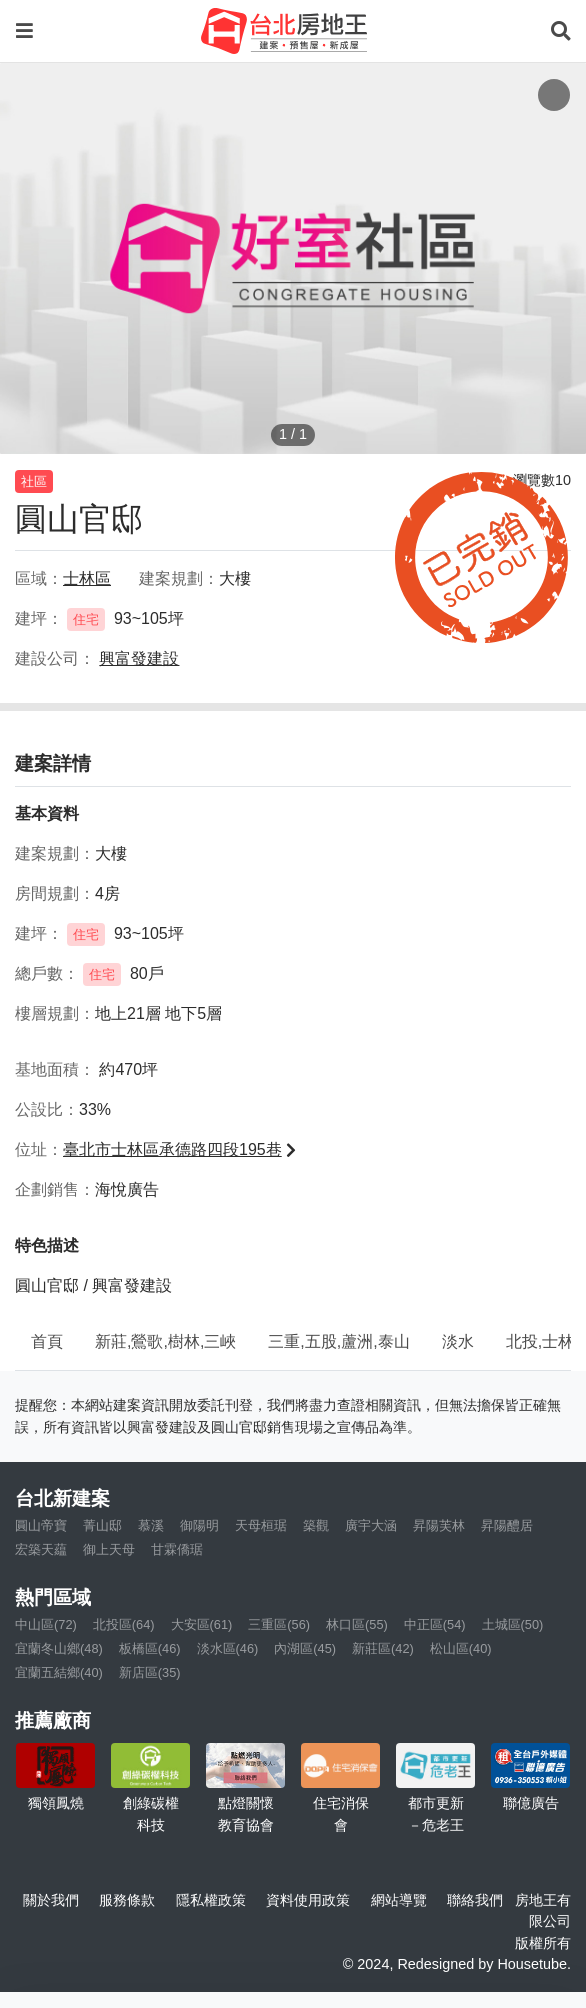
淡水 (458, 1341)
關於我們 (51, 1900)
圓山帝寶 (41, 1525)
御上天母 (109, 1549)
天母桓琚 (261, 1525)
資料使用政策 (308, 1900)
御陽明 (199, 1525)
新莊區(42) (383, 1648)
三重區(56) (279, 1624)
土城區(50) (513, 1624)
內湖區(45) (305, 1648)
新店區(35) (150, 1672)
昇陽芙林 (439, 1525)
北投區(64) (124, 1624)
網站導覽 (399, 1900)
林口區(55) (357, 1624)
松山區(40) (461, 1648)
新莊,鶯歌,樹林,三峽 (165, 1341)
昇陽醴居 (507, 1525)
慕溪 (151, 1525)
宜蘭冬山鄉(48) (59, 1648)
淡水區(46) (228, 1648)
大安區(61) (202, 1624)
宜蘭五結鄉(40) (59, 1672)
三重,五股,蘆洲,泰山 (338, 1341)
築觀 (316, 1525)
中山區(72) (46, 1624)
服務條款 (127, 1900)
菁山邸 (102, 1525)
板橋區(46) (150, 1648)
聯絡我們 (475, 1900)
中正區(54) (435, 1624)
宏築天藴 (41, 1549)
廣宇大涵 (371, 1525)
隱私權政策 (211, 1900)
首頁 (47, 1341)
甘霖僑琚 (177, 1549)
